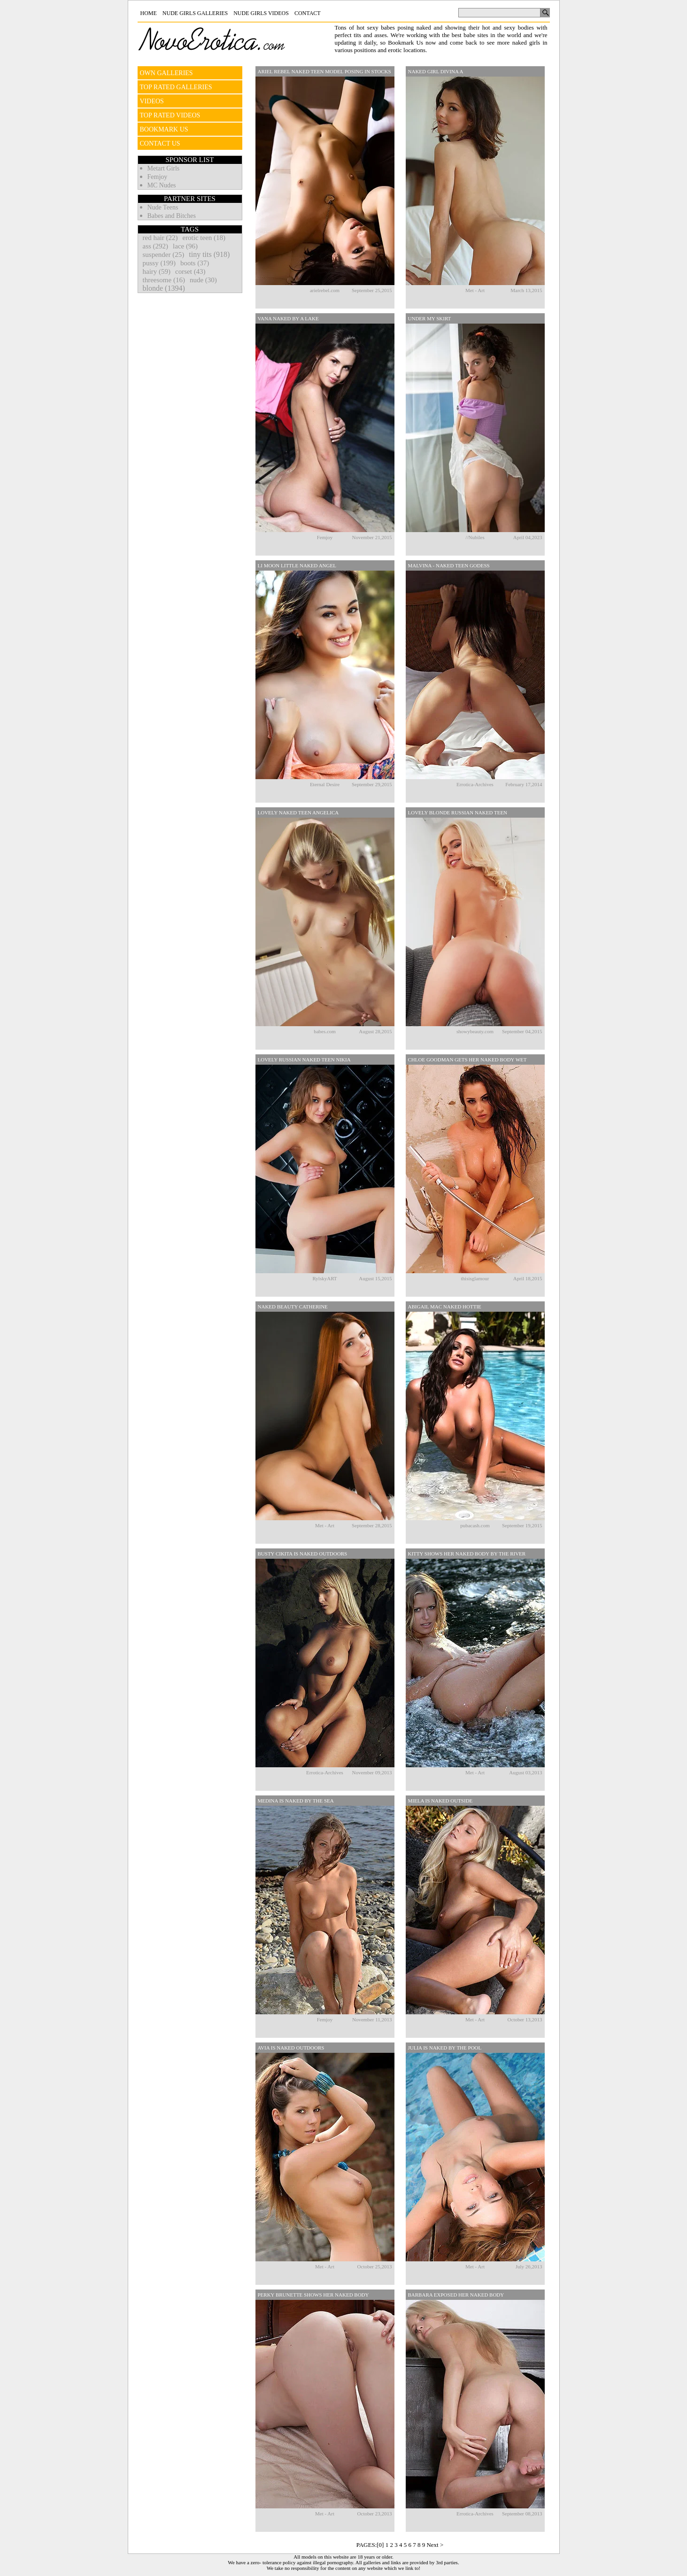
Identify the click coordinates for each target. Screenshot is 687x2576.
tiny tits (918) (209, 254)
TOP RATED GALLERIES (176, 87)
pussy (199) (159, 263)
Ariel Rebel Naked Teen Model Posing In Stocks (324, 71)
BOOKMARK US (164, 129)
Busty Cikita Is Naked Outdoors (302, 1553)
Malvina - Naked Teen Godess (449, 565)
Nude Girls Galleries (195, 13)
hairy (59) (157, 271)
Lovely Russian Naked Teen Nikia (304, 1059)
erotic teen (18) (203, 237)
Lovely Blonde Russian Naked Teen (458, 812)
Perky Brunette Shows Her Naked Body (313, 2295)
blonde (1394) (164, 288)
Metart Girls (163, 168)
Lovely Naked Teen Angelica (298, 812)
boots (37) (194, 263)
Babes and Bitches (171, 215)
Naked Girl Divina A (435, 71)
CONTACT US (160, 143)
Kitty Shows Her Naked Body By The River (467, 1553)
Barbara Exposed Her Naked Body (456, 2295)
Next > (434, 2544)
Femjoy (157, 176)
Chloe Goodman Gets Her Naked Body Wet (467, 1059)
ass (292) (156, 246)
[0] (380, 2544)
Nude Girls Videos (261, 13)
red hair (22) (160, 237)
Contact (307, 13)
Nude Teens (162, 207)
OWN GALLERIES (166, 73)
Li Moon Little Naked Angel (297, 565)
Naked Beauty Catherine (293, 1306)
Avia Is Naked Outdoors (291, 2047)
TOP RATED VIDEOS (170, 115)
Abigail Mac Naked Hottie (444, 1306)
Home (148, 13)
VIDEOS (152, 101)
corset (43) (190, 271)
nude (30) (203, 280)
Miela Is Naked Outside (440, 1800)
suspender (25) (164, 254)
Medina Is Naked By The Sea (296, 1800)
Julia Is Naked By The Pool (445, 2047)
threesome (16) (164, 280)
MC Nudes (161, 185)
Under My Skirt (429, 318)
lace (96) (185, 246)
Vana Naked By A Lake (288, 318)
